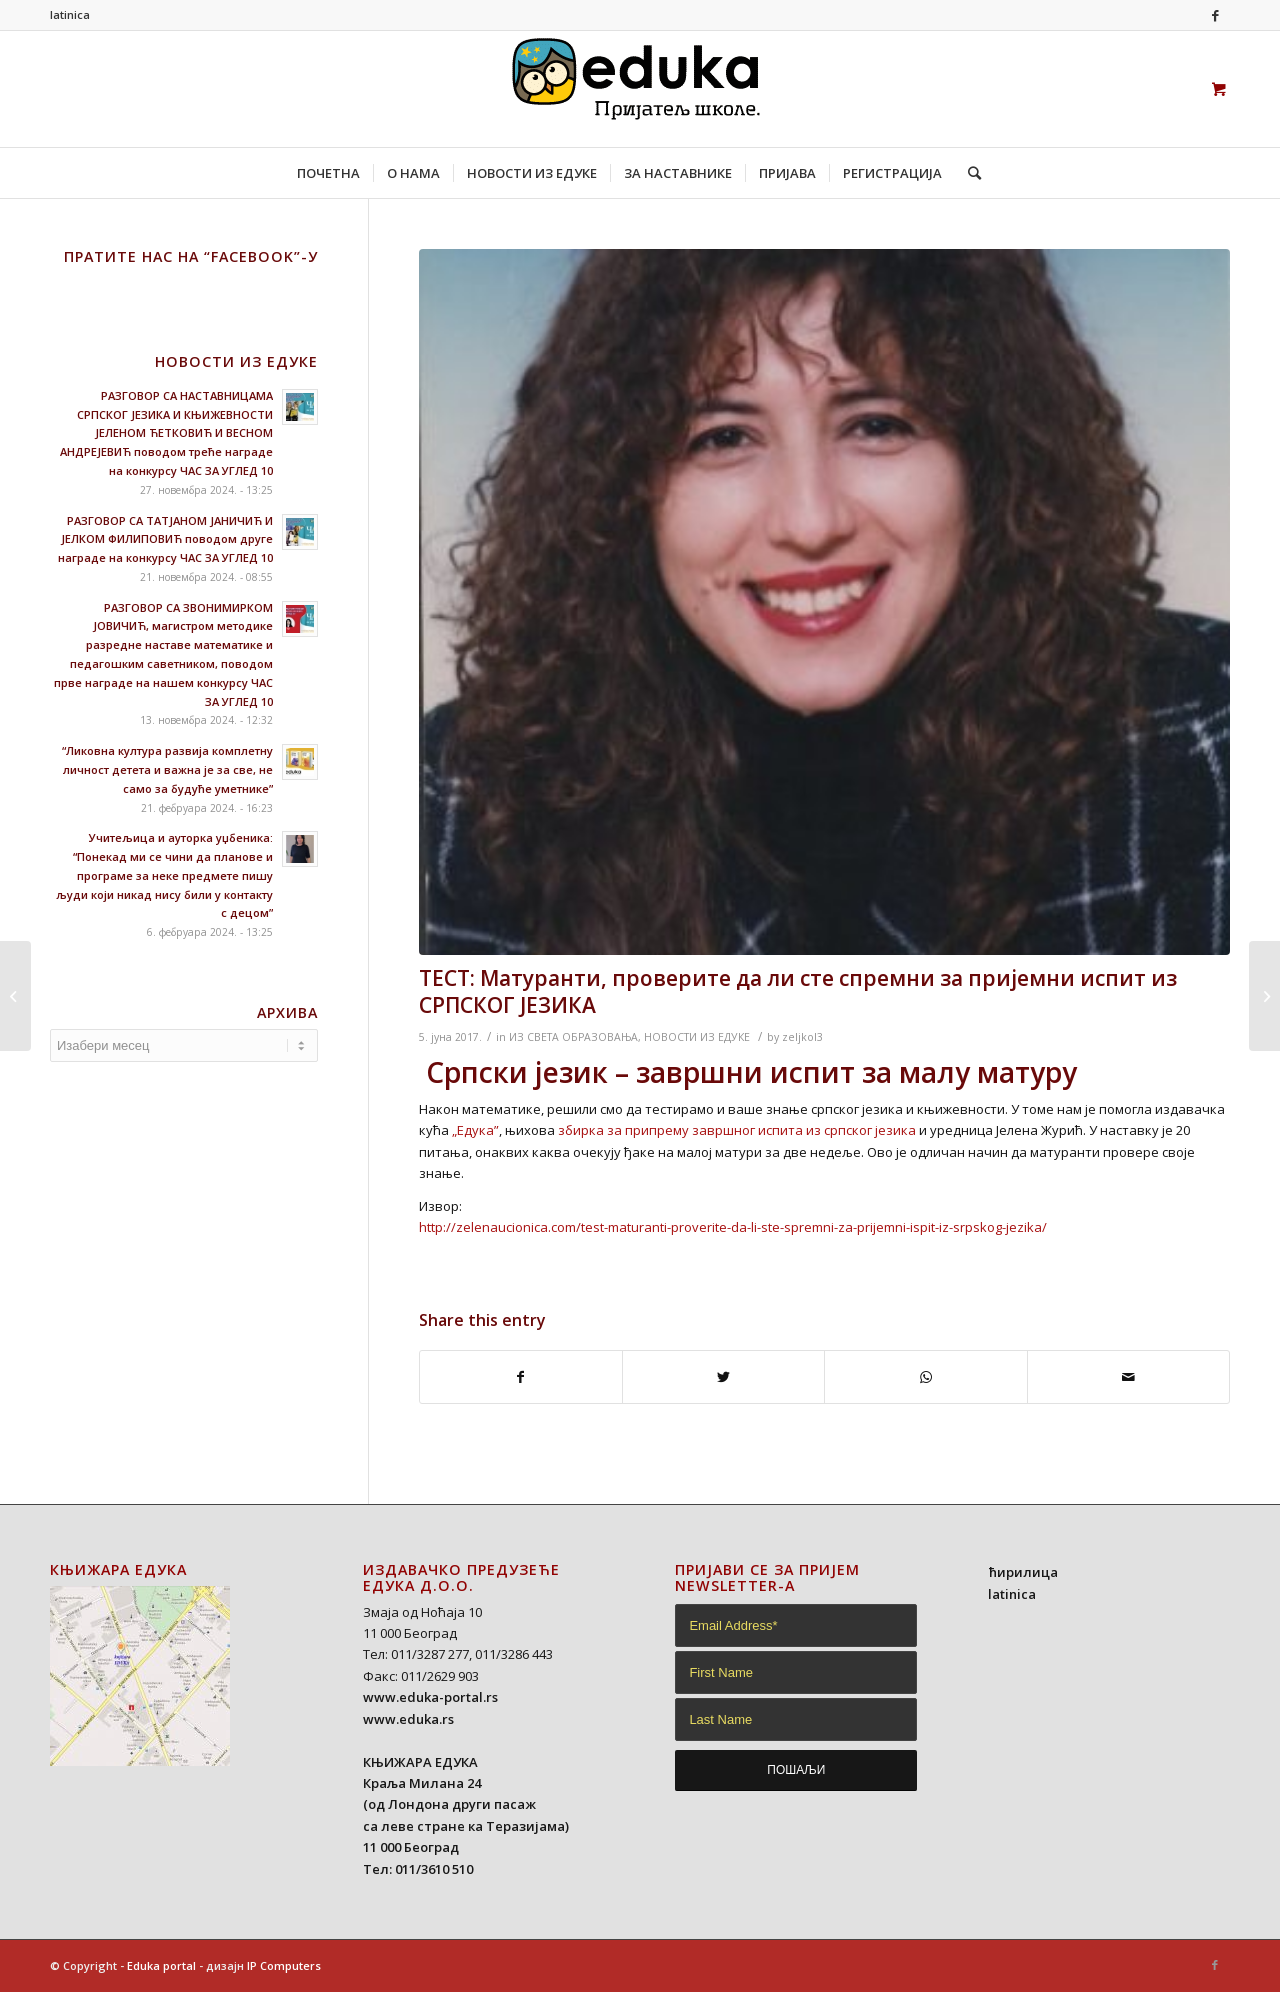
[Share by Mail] (1128, 1377)
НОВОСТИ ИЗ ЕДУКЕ (697, 1037)
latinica (70, 14)
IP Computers (284, 1965)
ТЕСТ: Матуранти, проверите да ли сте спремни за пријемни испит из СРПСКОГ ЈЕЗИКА (798, 991)
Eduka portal (161, 1965)
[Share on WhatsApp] (925, 1377)
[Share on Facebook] (521, 1377)
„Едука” (475, 1130)
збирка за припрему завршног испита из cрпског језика (737, 1130)
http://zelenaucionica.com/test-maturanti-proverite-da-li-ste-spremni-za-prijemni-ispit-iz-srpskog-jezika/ (733, 1227)
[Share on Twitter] (723, 1377)
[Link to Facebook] (1215, 15)
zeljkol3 (802, 1037)
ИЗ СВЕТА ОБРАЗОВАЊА (573, 1037)
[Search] (968, 173)
